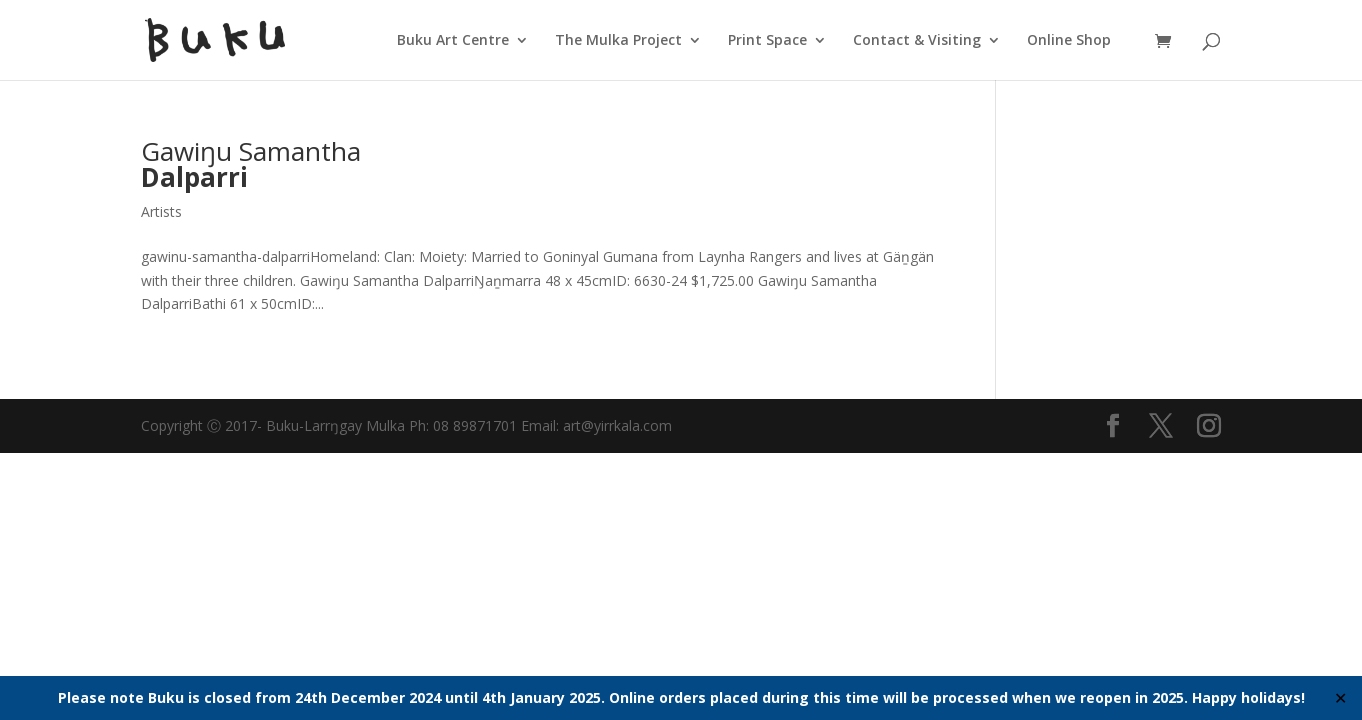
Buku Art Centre (453, 41)
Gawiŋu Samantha (251, 164)
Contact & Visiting (917, 41)
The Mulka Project (618, 41)
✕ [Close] (1340, 698)
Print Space (767, 41)
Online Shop (1069, 41)
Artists (161, 211)
